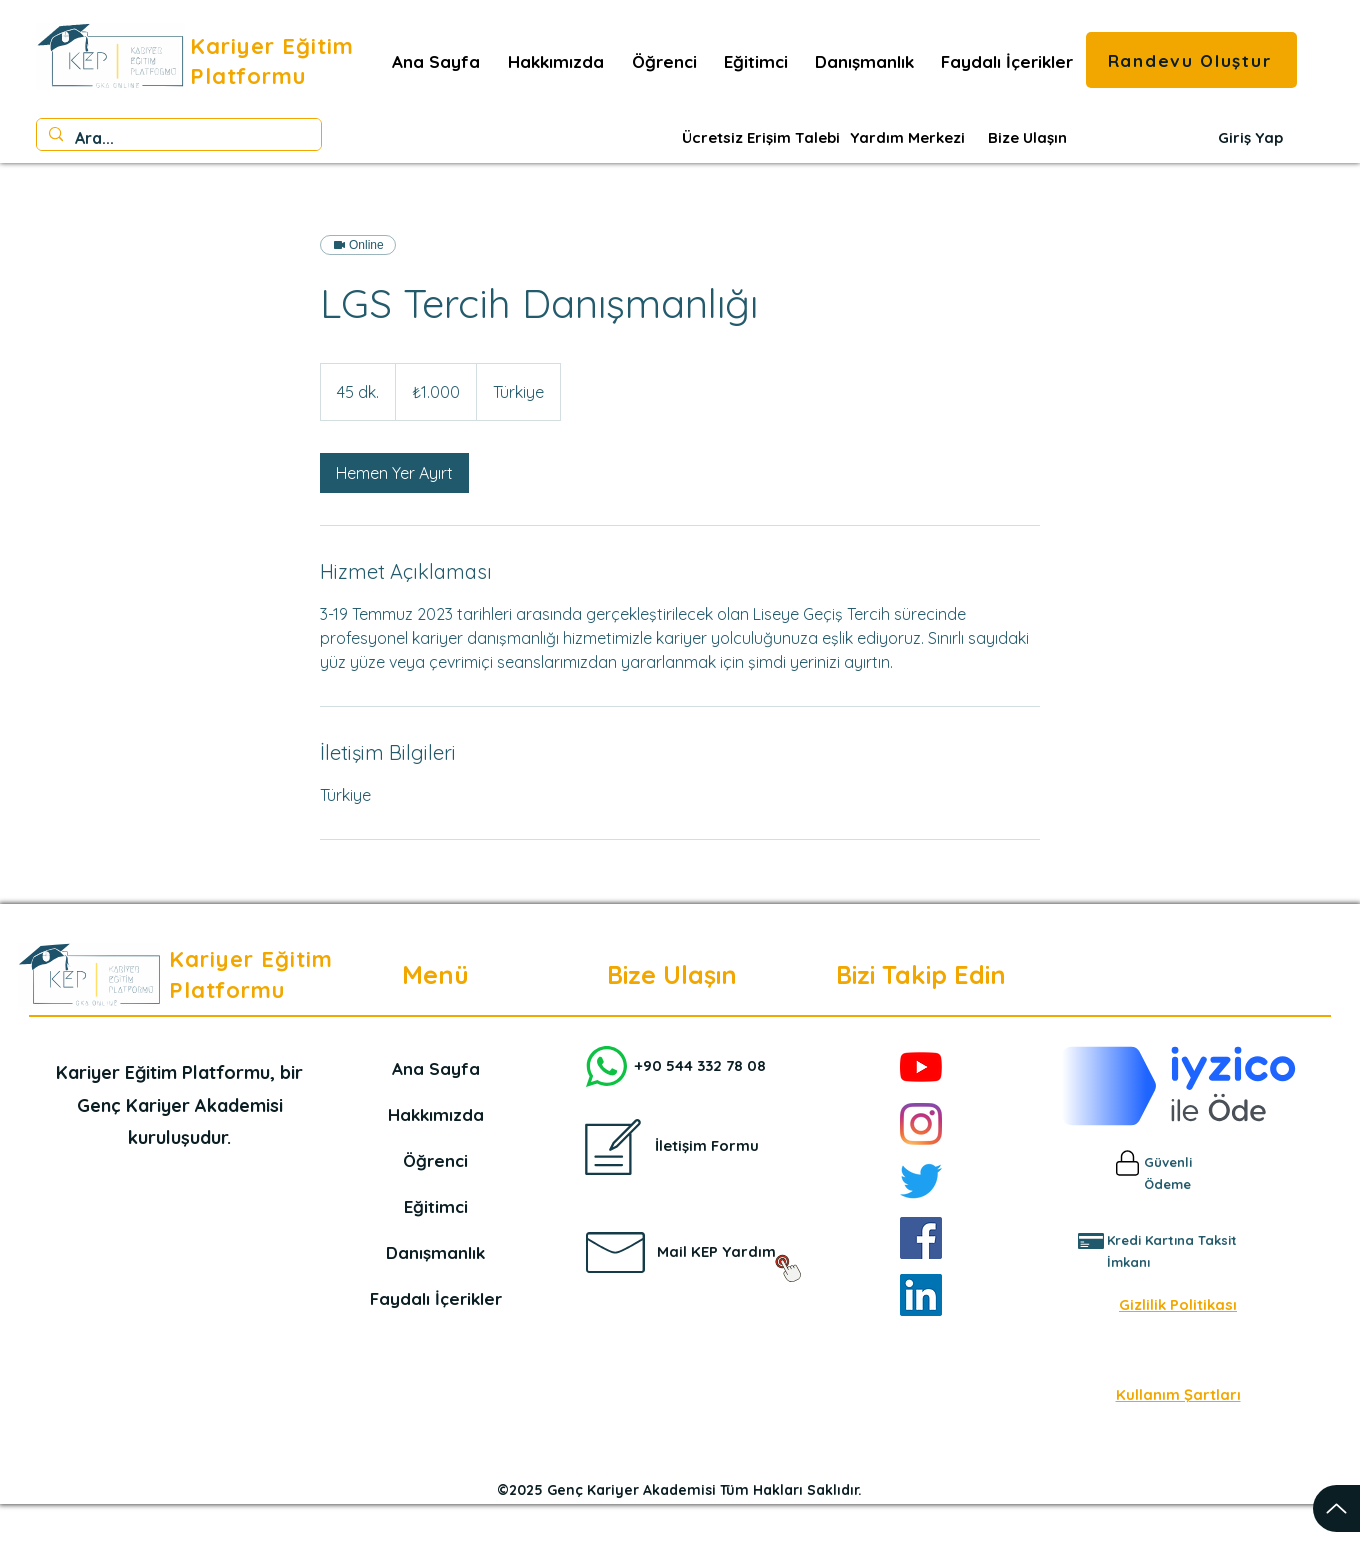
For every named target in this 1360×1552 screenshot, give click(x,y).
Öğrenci (435, 1160)
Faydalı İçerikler (436, 1298)
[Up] (1336, 1508)
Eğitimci (436, 1206)
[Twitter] (921, 1181)
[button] (1006, 62)
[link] (394, 473)
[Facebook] (921, 1238)
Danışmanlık (435, 1252)
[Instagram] (921, 1124)
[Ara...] (177, 138)
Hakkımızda (436, 1114)
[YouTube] (921, 1067)
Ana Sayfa (436, 1068)
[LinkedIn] (921, 1295)
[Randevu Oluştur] (1191, 60)
